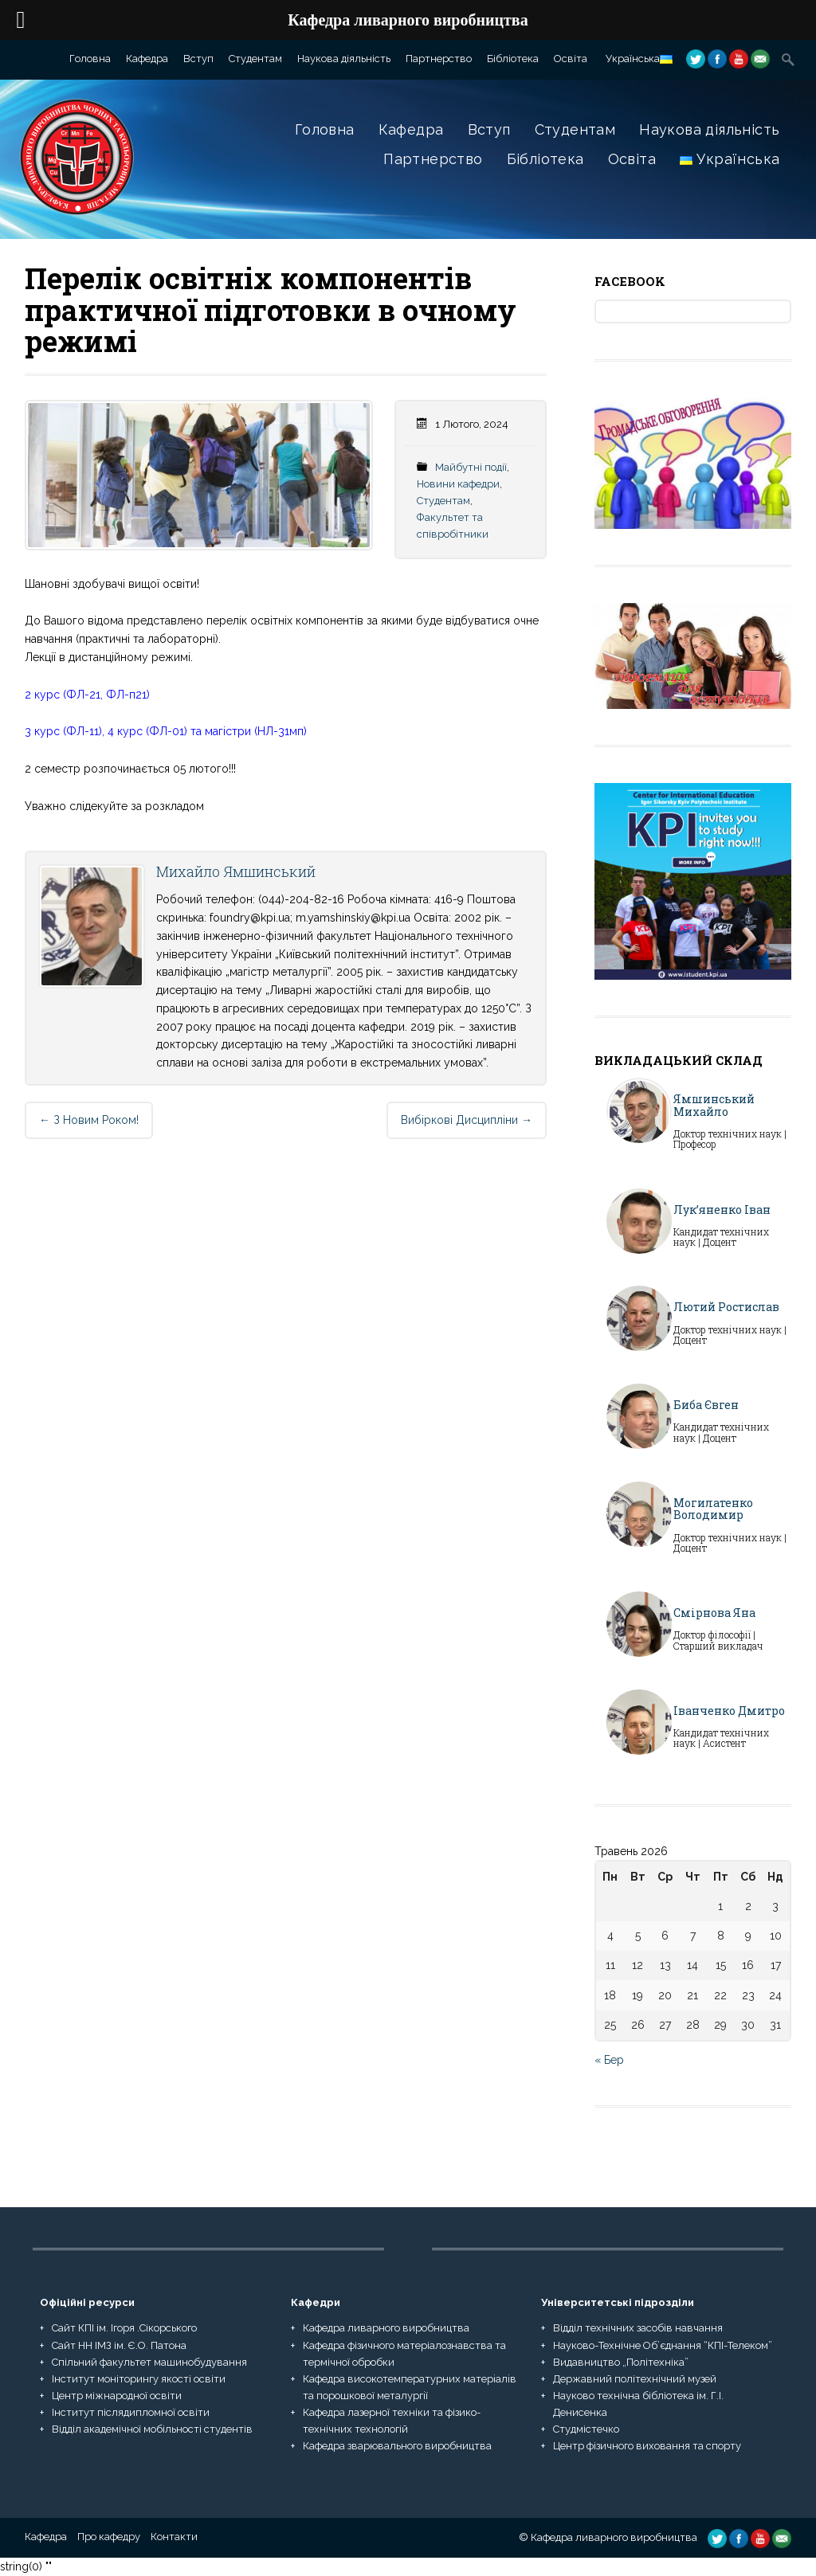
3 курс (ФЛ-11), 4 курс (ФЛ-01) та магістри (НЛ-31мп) (166, 731)
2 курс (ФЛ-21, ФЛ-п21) (87, 694)
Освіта (570, 58)
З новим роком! (89, 1120)
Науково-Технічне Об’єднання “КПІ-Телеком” (662, 2345)
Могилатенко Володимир (713, 1508)
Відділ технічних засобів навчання (638, 2328)
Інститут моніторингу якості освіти (139, 2379)
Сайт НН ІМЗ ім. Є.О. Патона (119, 2345)
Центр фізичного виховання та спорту (647, 2446)
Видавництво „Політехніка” (620, 2362)
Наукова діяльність (343, 58)
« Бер (609, 2059)
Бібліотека (513, 58)
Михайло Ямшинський (236, 871)
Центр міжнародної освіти (117, 2396)
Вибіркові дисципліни (466, 1120)
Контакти (174, 2537)
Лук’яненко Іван (722, 1209)
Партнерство (439, 58)
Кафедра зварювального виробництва (397, 2446)
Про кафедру (108, 2537)
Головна (90, 58)
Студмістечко (586, 2429)
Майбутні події (471, 467)
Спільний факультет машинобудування (149, 2362)
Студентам (255, 58)
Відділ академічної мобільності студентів (152, 2429)
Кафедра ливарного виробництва (386, 2328)
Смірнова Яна (714, 1612)
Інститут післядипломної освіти (131, 2412)
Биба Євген (706, 1404)
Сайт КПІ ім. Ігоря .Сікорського (124, 2328)
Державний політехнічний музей (634, 2379)
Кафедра (147, 58)
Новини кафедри (458, 484)
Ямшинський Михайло (714, 1104)
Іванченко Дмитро (729, 1710)
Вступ (198, 58)
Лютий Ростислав (726, 1306)
